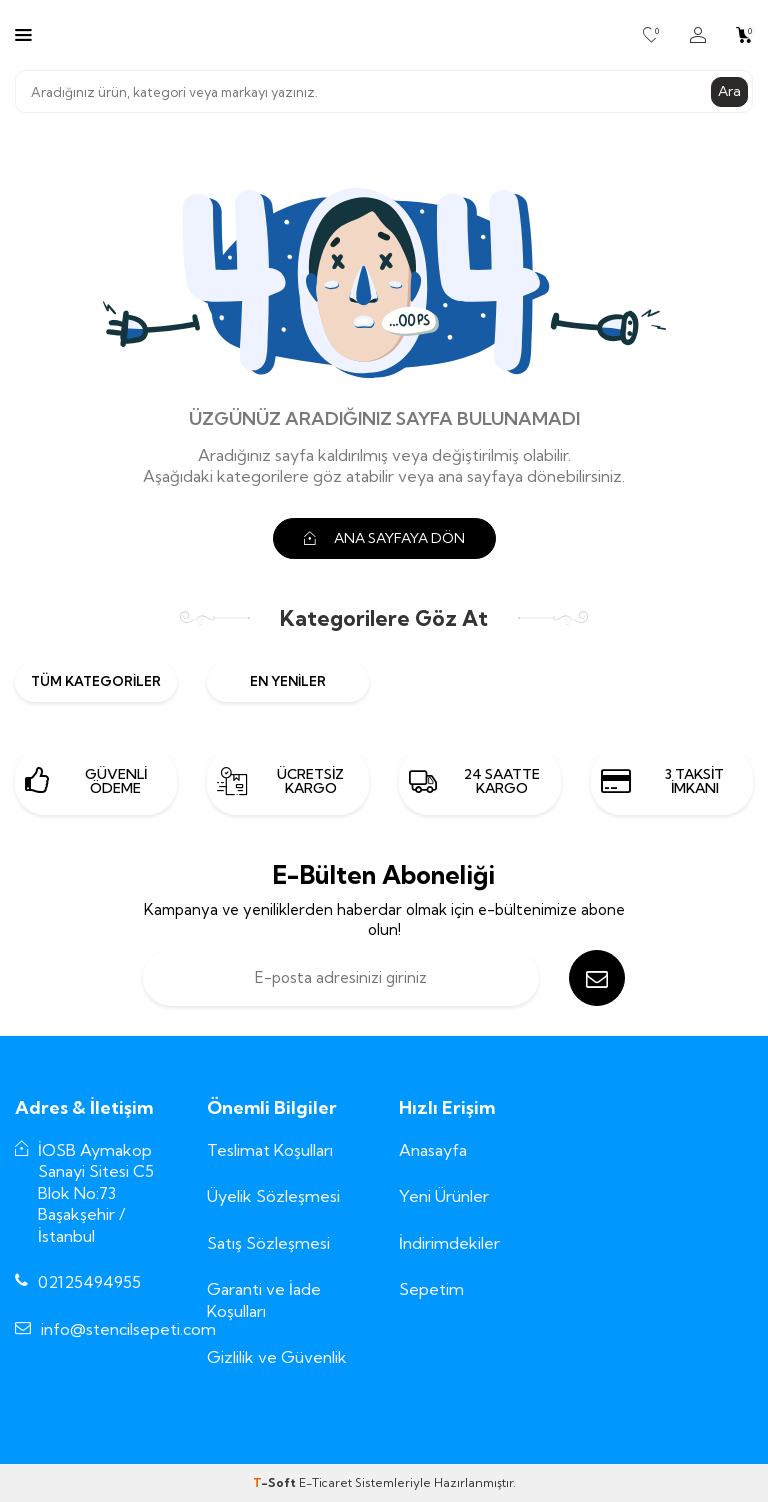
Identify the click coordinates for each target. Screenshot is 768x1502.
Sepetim (431, 1289)
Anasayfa (433, 1150)
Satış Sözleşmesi (268, 1243)
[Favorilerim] (651, 35)
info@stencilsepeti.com (128, 1329)
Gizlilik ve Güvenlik (277, 1357)
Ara (729, 91)
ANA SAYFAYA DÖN (384, 538)
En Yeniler (288, 681)
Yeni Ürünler (444, 1196)
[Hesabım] (698, 35)
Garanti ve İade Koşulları (264, 1299)
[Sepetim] (744, 35)
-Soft (276, 1482)
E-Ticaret (325, 1482)
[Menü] (23, 34)
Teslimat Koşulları (270, 1150)
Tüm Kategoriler (96, 681)
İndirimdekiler (449, 1243)
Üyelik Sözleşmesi (273, 1196)
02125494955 (89, 1282)
